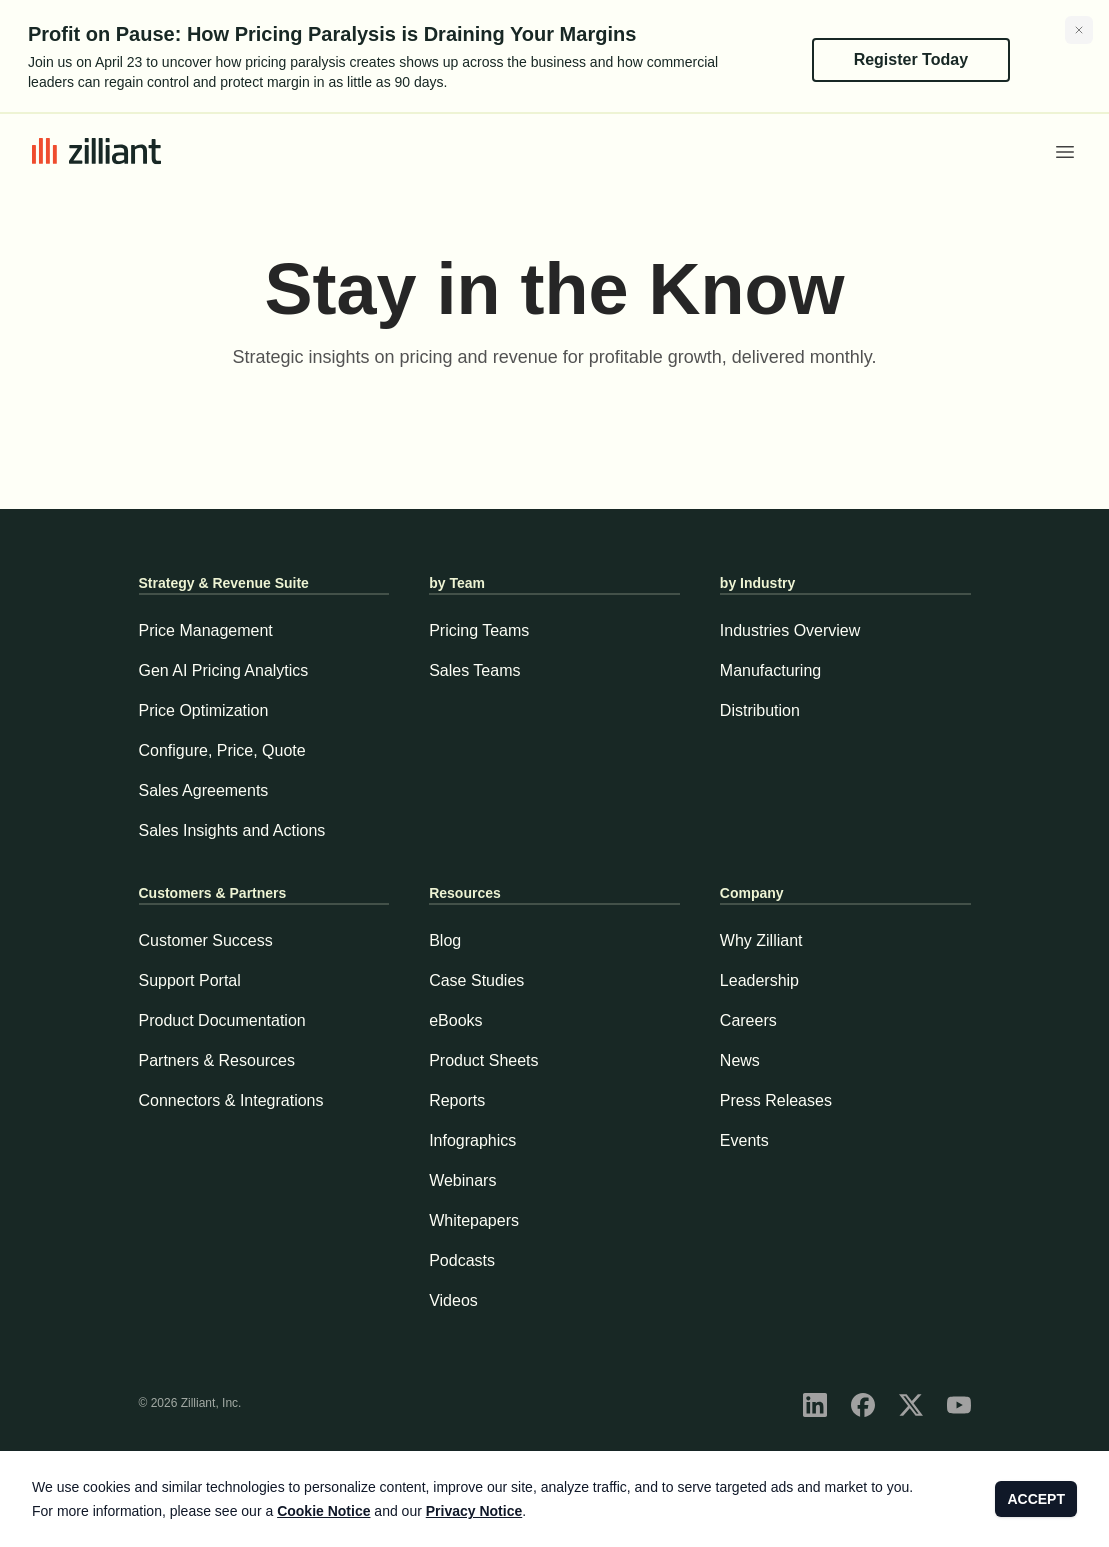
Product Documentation (222, 1020)
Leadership (759, 980)
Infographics (472, 1140)
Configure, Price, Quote (222, 750)
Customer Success (206, 940)
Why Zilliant (761, 940)
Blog (445, 940)
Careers (748, 1020)
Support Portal (190, 980)
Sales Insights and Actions (232, 830)
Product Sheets (483, 1060)
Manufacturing (770, 670)
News (740, 1060)
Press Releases (776, 1100)
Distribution (760, 710)
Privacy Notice (474, 1511)
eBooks (455, 1020)
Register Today (911, 59)
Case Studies (476, 980)
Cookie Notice (323, 1511)
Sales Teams (474, 670)
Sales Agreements (204, 790)
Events (744, 1140)
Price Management (206, 630)
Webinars (462, 1180)
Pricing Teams (479, 630)
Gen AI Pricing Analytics (224, 670)
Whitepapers (474, 1220)
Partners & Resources (217, 1060)
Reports (457, 1100)
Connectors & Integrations (231, 1100)
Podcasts (462, 1260)
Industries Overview (790, 630)
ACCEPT (1036, 1499)
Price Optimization (204, 710)
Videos (453, 1300)
